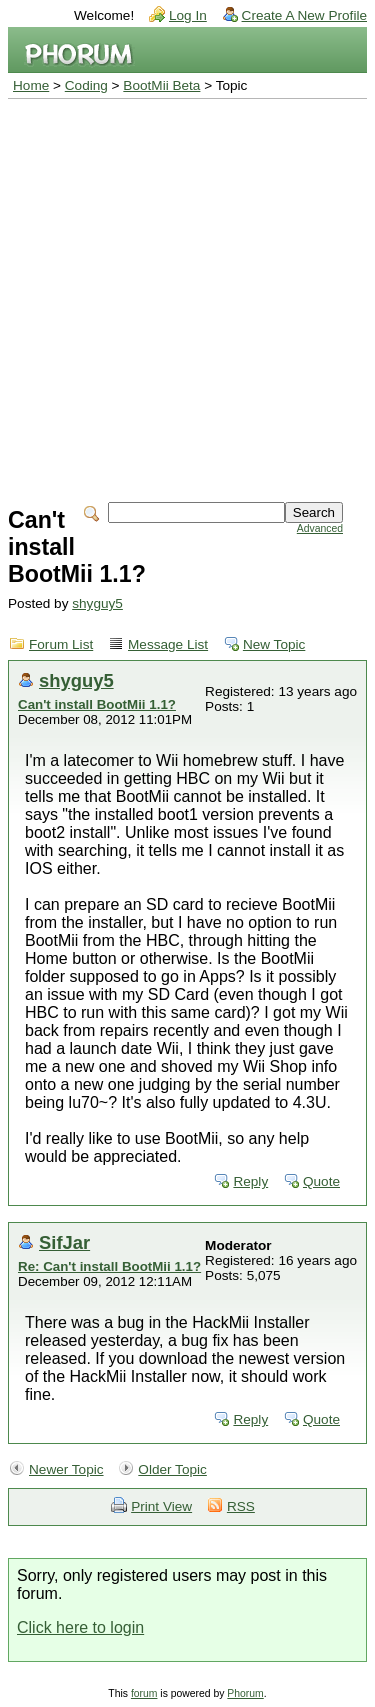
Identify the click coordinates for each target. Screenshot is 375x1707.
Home (31, 85)
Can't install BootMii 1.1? (97, 704)
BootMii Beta (161, 85)
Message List (168, 644)
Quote (321, 1181)
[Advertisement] (187, 296)
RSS (241, 1506)
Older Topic (172, 1469)
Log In (188, 15)
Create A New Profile (304, 15)
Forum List (61, 644)
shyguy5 (97, 603)
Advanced (320, 528)
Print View (161, 1506)
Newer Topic (66, 1469)
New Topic (274, 644)
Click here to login (80, 1627)
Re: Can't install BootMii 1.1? (109, 1266)
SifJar (64, 1242)
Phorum (245, 1693)
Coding (86, 85)
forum (144, 1693)
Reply (250, 1181)
